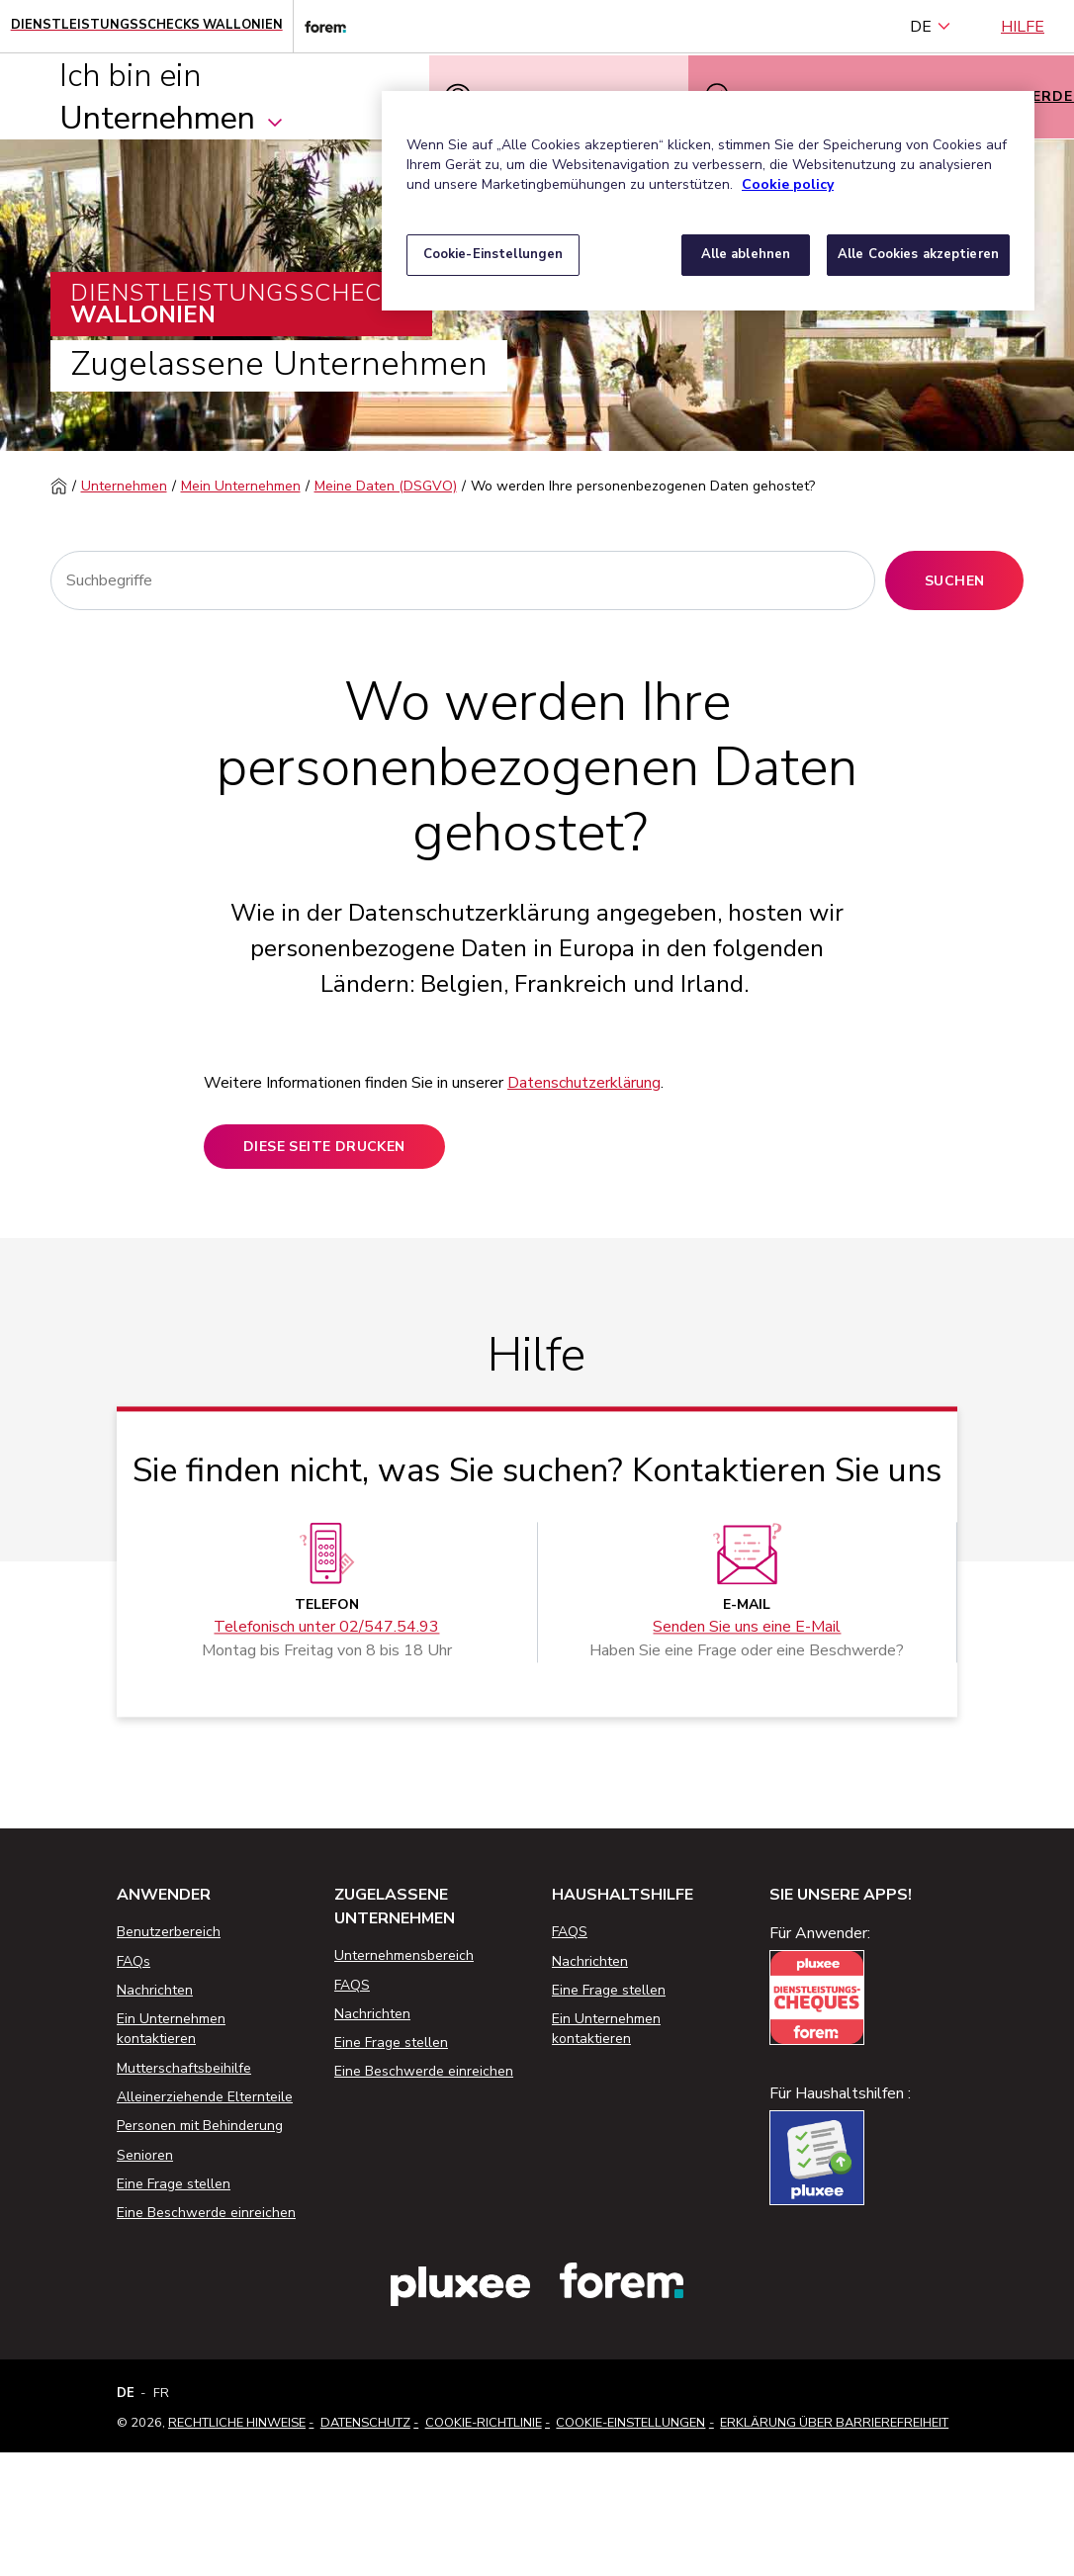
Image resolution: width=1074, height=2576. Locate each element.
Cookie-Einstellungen (630, 2423)
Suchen (954, 581)
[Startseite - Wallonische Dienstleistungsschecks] (147, 26)
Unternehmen (124, 486)
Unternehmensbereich (404, 1955)
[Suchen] (463, 580)
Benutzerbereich (169, 1931)
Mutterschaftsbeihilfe (184, 2068)
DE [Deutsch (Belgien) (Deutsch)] (930, 27)
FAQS (352, 1985)
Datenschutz (365, 2423)
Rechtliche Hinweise (237, 2423)
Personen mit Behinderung (200, 2125)
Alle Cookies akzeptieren (918, 254)
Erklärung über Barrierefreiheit (834, 2423)
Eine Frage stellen (173, 2184)
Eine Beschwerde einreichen (206, 2212)
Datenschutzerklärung (584, 1083)
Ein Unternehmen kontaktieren (171, 2028)
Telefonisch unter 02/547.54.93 (326, 1628)
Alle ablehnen (746, 254)
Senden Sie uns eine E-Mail (747, 1628)
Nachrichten (155, 1990)
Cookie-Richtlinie (483, 2423)
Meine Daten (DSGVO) (385, 486)
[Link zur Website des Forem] (319, 26)
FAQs (133, 1961)
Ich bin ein (172, 96)
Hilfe (1022, 27)
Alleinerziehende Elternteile (205, 2096)
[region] (708, 201)
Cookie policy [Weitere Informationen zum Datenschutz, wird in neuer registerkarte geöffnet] (788, 184)
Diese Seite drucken (324, 1146)
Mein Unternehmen (241, 486)
